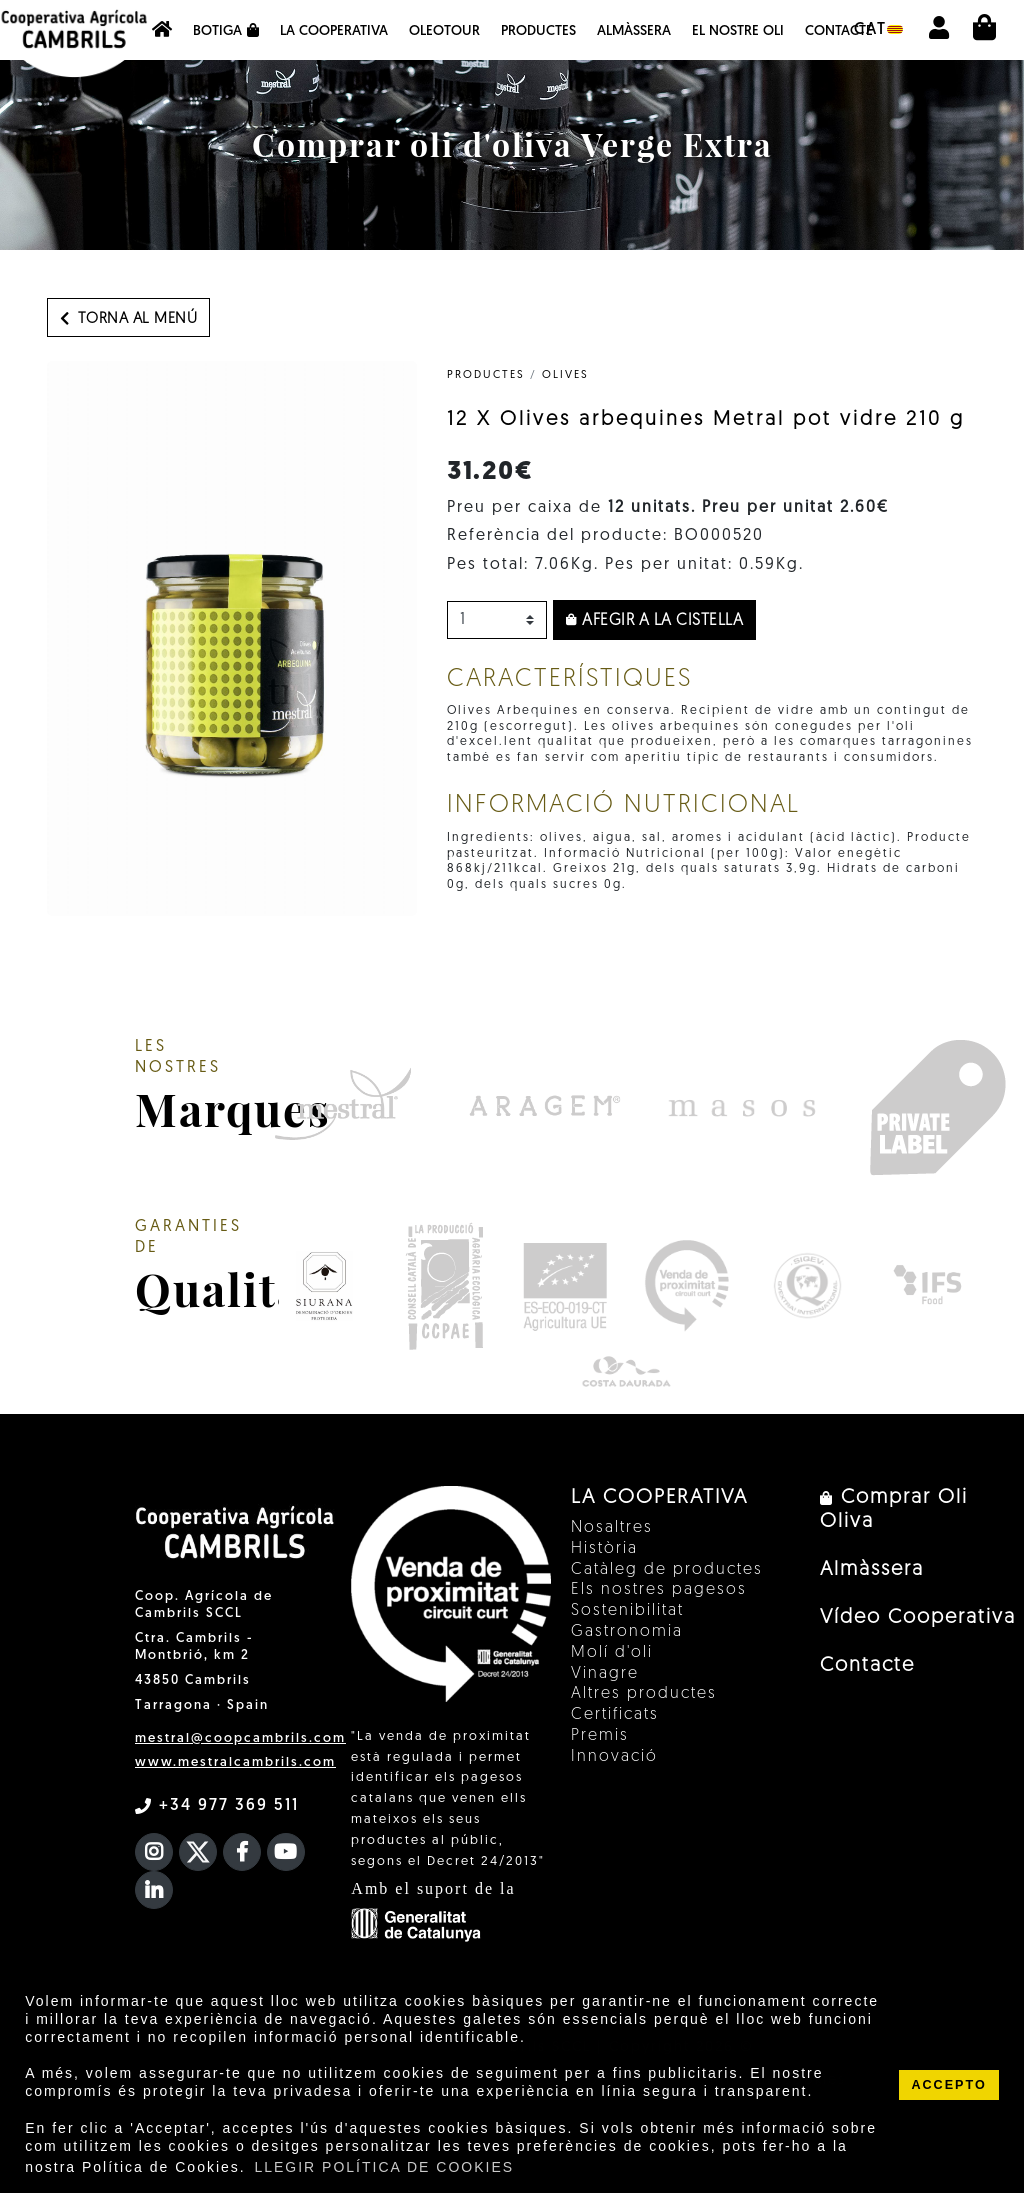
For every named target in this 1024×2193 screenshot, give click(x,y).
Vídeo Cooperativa (918, 1618)
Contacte (839, 31)
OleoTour (444, 31)
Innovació (614, 1757)
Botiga (226, 31)
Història (604, 1549)
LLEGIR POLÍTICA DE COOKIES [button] (384, 2167)
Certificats (615, 1715)
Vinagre (605, 1674)
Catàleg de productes (667, 1570)
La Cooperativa (334, 31)
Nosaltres (612, 1528)
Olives (565, 375)
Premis (600, 1736)
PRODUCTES (486, 375)
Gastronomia (627, 1632)
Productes (538, 31)
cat (878, 30)
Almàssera (634, 31)
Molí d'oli (612, 1653)
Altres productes (644, 1694)
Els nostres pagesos (659, 1590)
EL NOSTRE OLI (738, 31)
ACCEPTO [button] (948, 2085)
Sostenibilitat (627, 1611)
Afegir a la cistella (654, 621)
